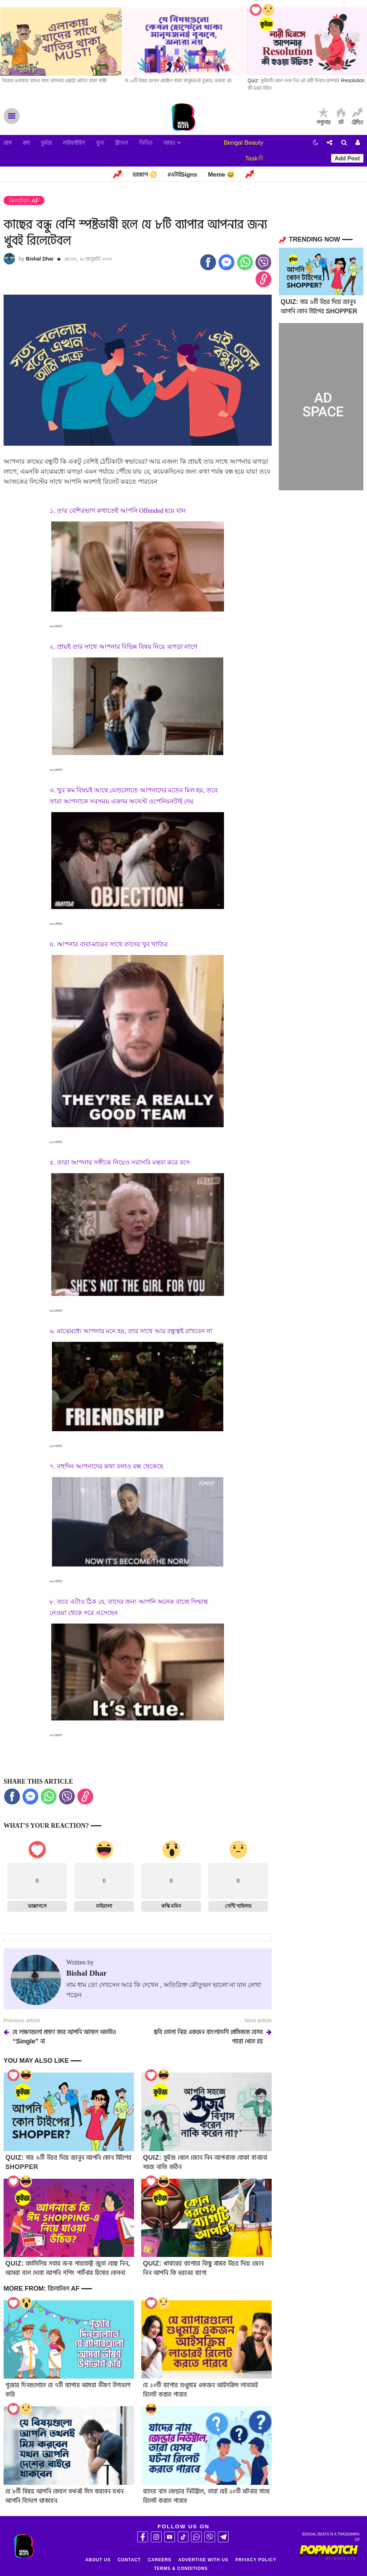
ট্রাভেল (121, 142)
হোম (8, 142)
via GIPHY (55, 626)
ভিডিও (146, 142)
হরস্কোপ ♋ (145, 174)
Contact (129, 2559)
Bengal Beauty (243, 142)
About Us (98, 2559)
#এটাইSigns (182, 174)
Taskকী (254, 158)
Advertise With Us (203, 2559)
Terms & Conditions (181, 2568)
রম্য (26, 142)
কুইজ (46, 142)
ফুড (100, 142)
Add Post (347, 158)
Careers (159, 2559)
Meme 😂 (221, 174)
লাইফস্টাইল (74, 142)
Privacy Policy (255, 2559)
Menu (12, 116)
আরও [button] (172, 142)
